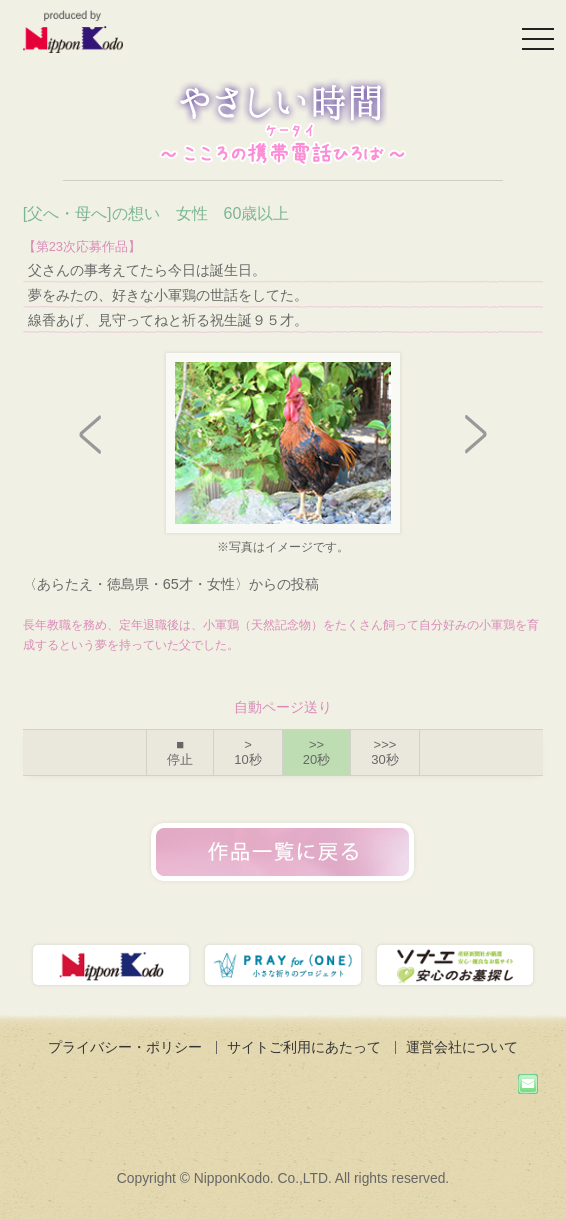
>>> (384, 752)
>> (316, 752)
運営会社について (462, 1047)
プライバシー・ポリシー (125, 1047)
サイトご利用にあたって (304, 1047)
